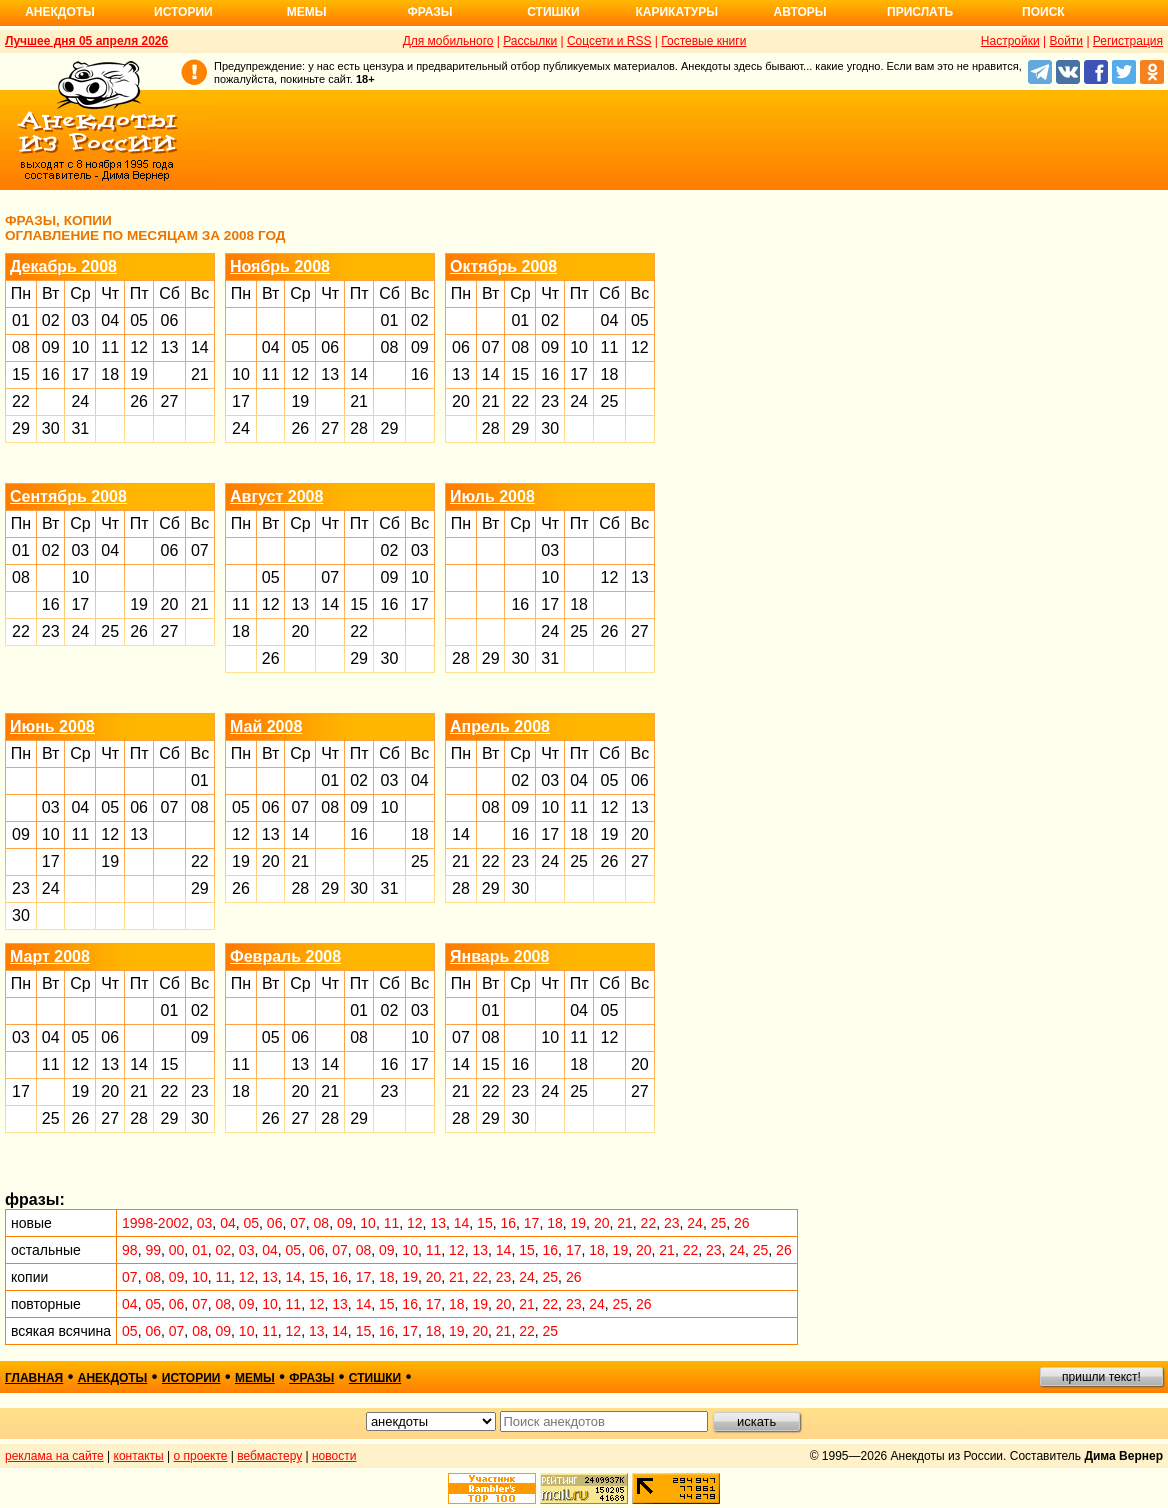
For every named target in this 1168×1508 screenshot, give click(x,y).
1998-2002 (155, 1223)
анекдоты (113, 1378)
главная (34, 1378)
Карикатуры (676, 12)
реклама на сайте (54, 1456)
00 (177, 1250)
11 (110, 347)
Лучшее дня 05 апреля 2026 (86, 41)
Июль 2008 (492, 496)
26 (139, 401)
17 (80, 374)
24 (80, 401)
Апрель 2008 (500, 726)
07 (491, 347)
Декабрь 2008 (63, 266)
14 (200, 347)
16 (51, 374)
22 (21, 401)
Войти (1066, 41)
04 (110, 320)
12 (139, 347)
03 (80, 320)
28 (359, 428)
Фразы (429, 12)
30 (51, 428)
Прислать (920, 12)
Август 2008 (276, 496)
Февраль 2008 (285, 956)
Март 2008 (50, 956)
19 (139, 374)
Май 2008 (266, 726)
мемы (255, 1378)
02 (51, 320)
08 (21, 347)
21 (200, 374)
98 (130, 1250)
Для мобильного (448, 41)
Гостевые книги (703, 41)
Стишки (553, 12)
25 (610, 401)
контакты (139, 1456)
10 (80, 347)
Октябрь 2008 (503, 266)
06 (170, 320)
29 (21, 428)
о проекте (201, 1456)
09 (51, 347)
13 (170, 347)
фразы (311, 1378)
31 (80, 428)
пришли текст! (1101, 1377)
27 (170, 401)
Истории (183, 12)
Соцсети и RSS (609, 41)
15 (21, 374)
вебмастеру (269, 1456)
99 (153, 1250)
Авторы (800, 12)
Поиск (1043, 12)
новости (334, 1456)
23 (550, 401)
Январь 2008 (499, 956)
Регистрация (1128, 41)
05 (139, 320)
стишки (375, 1378)
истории (191, 1378)
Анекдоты (60, 12)
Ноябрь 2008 (280, 266)
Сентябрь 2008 (68, 496)
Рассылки (530, 41)
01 (21, 320)
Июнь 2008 (52, 726)
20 (461, 401)
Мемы (307, 12)
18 (110, 374)
